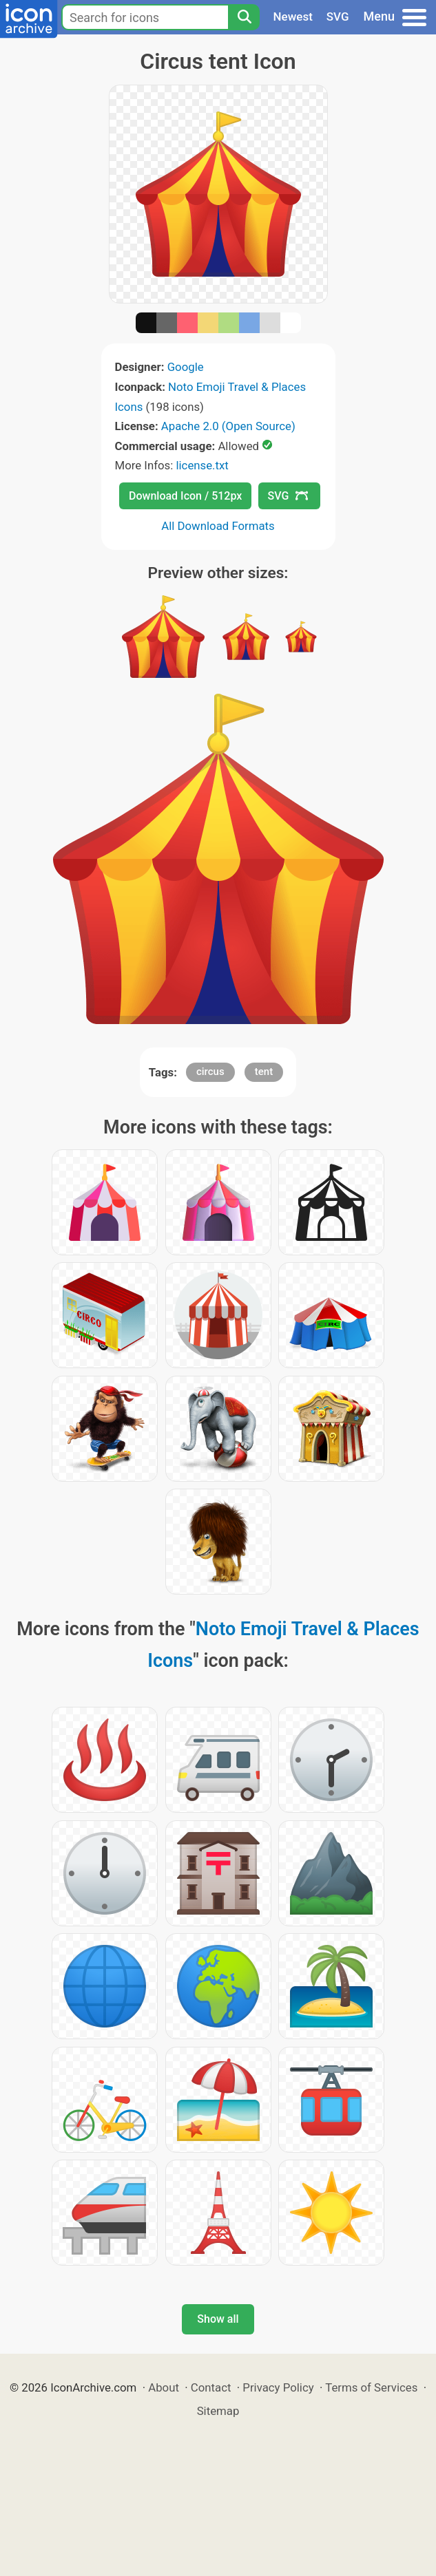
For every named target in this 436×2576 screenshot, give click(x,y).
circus (210, 1071)
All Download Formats (218, 526)
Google (185, 367)
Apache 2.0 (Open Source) (228, 426)
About (163, 2387)
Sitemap (218, 2411)
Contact (211, 2387)
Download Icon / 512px (185, 495)
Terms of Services (371, 2387)
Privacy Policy (277, 2387)
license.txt (202, 465)
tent (264, 1071)
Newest (293, 16)
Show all (217, 2318)
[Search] (244, 17)
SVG (337, 16)
